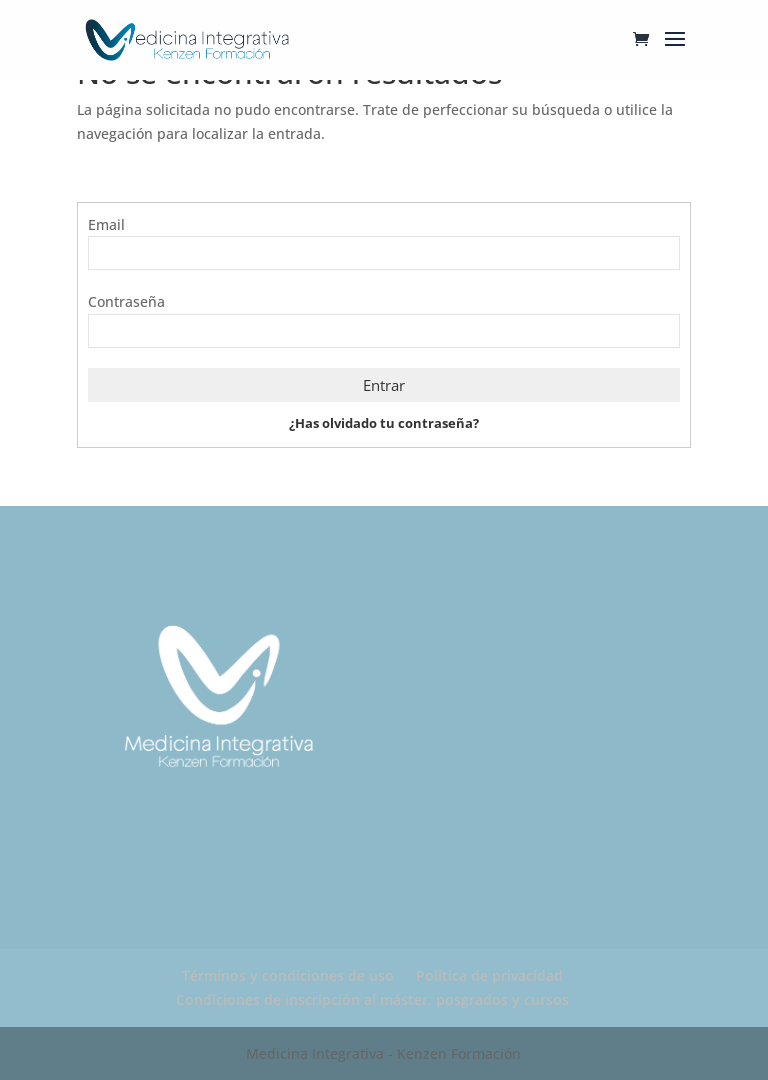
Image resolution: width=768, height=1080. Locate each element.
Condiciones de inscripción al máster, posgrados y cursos (372, 999)
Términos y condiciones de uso (288, 975)
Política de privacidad (489, 975)
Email (106, 224)
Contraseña (126, 301)
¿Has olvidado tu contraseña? (384, 423)
